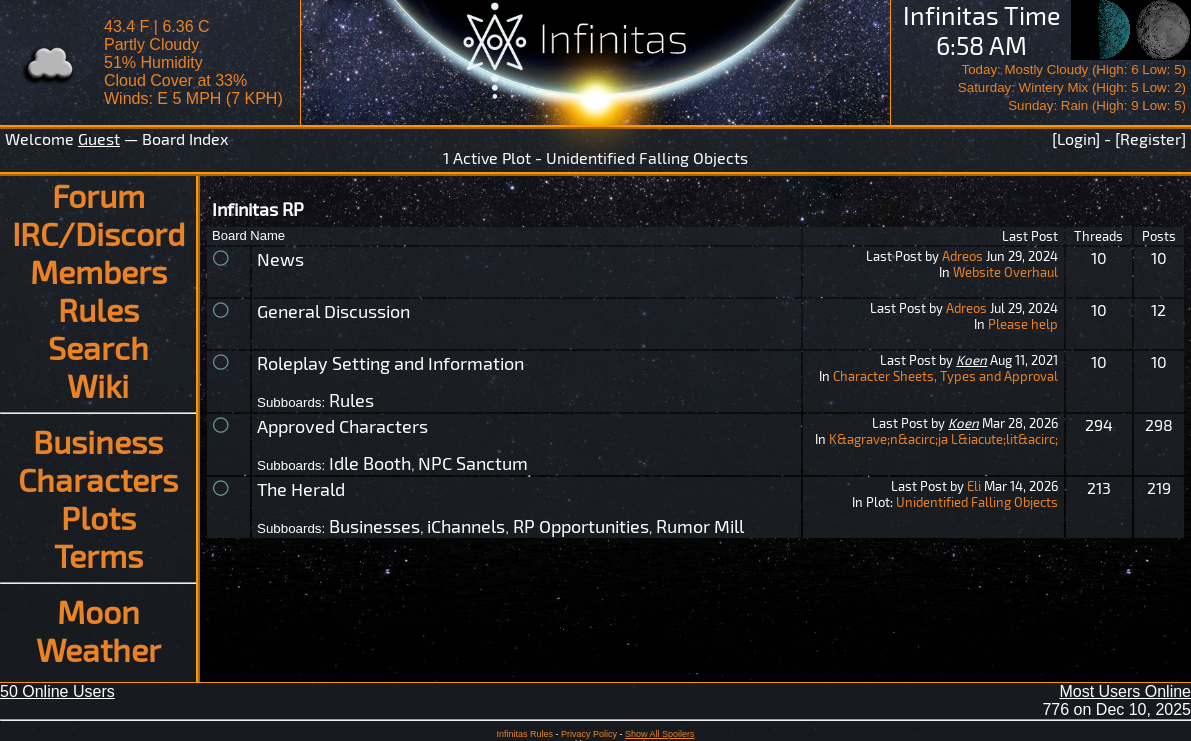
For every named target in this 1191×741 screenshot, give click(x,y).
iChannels (466, 526)
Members (98, 271)
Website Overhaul (1005, 272)
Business (98, 441)
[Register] (1150, 138)
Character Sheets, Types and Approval (945, 376)
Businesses (374, 526)
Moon (98, 611)
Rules (98, 309)
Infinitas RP (258, 209)
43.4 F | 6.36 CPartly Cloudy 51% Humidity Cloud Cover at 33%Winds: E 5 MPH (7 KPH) (193, 62)
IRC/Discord (98, 233)
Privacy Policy (589, 734)
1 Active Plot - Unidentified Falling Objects (595, 157)
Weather (98, 649)
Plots (98, 517)
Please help (1023, 324)
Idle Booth (370, 463)
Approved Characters (342, 426)
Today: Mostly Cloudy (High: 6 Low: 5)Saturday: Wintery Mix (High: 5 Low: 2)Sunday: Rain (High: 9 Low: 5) (1072, 87)
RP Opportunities (581, 526)
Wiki (98, 385)
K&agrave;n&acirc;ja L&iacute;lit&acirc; (943, 439)
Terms (98, 555)
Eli (974, 486)
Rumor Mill (700, 526)
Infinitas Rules (524, 734)
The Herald (301, 489)
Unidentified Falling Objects (977, 502)
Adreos (962, 256)
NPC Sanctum (473, 463)
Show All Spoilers (660, 734)
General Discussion (333, 311)
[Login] (1076, 138)
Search (98, 347)
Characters (98, 479)
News (280, 259)
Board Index (185, 138)
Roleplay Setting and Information (390, 363)
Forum (98, 195)
